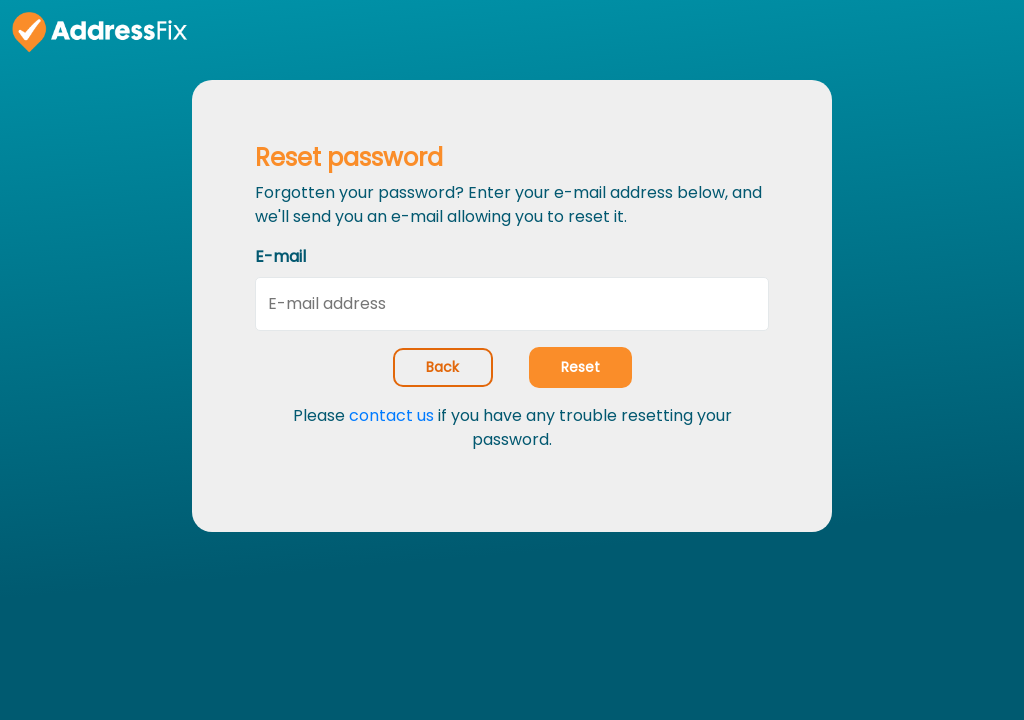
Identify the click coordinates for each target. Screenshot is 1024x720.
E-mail (280, 256)
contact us (391, 415)
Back (442, 367)
